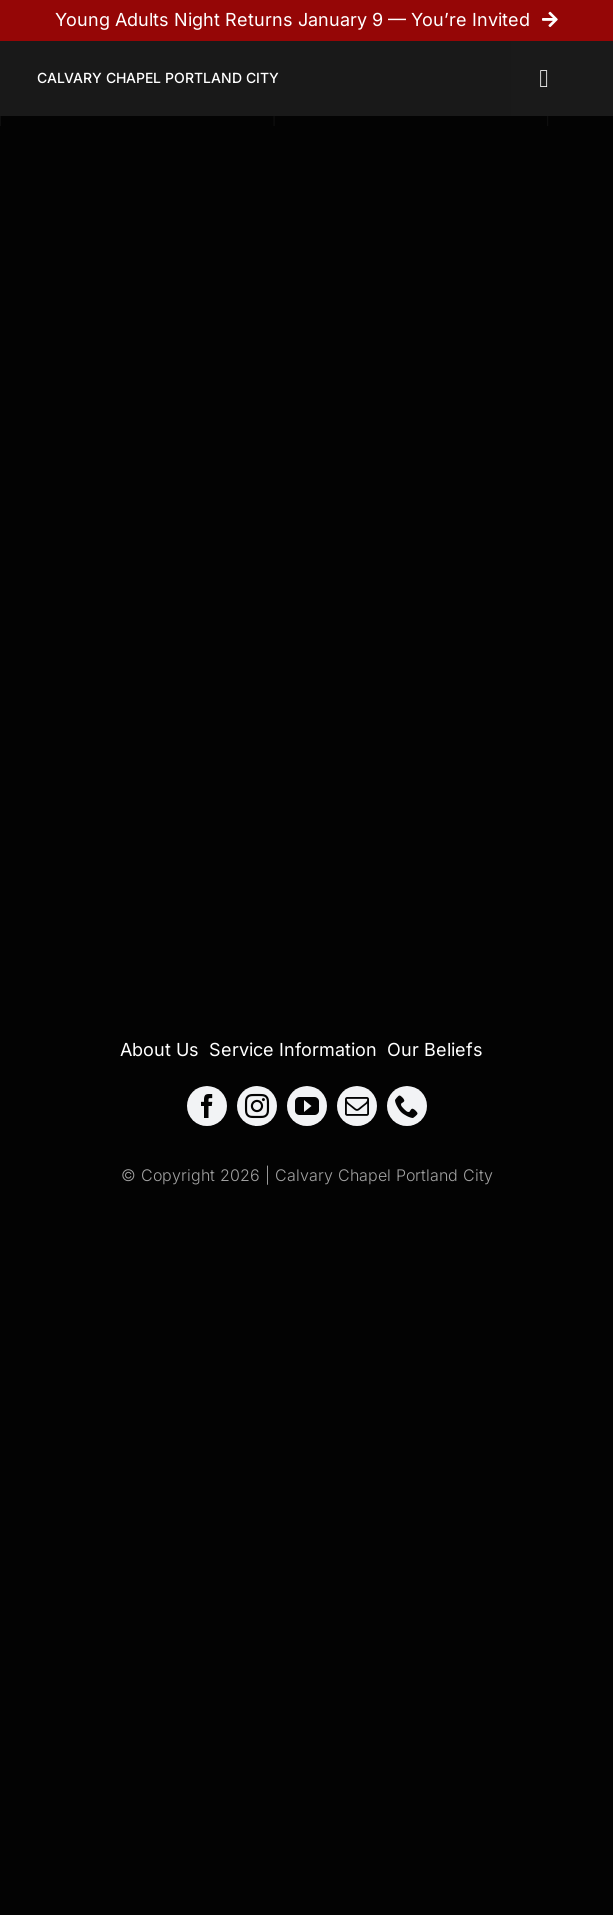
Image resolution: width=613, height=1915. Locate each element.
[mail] (357, 1106)
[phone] (407, 1106)
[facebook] (207, 1106)
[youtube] (307, 1106)
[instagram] (257, 1106)
